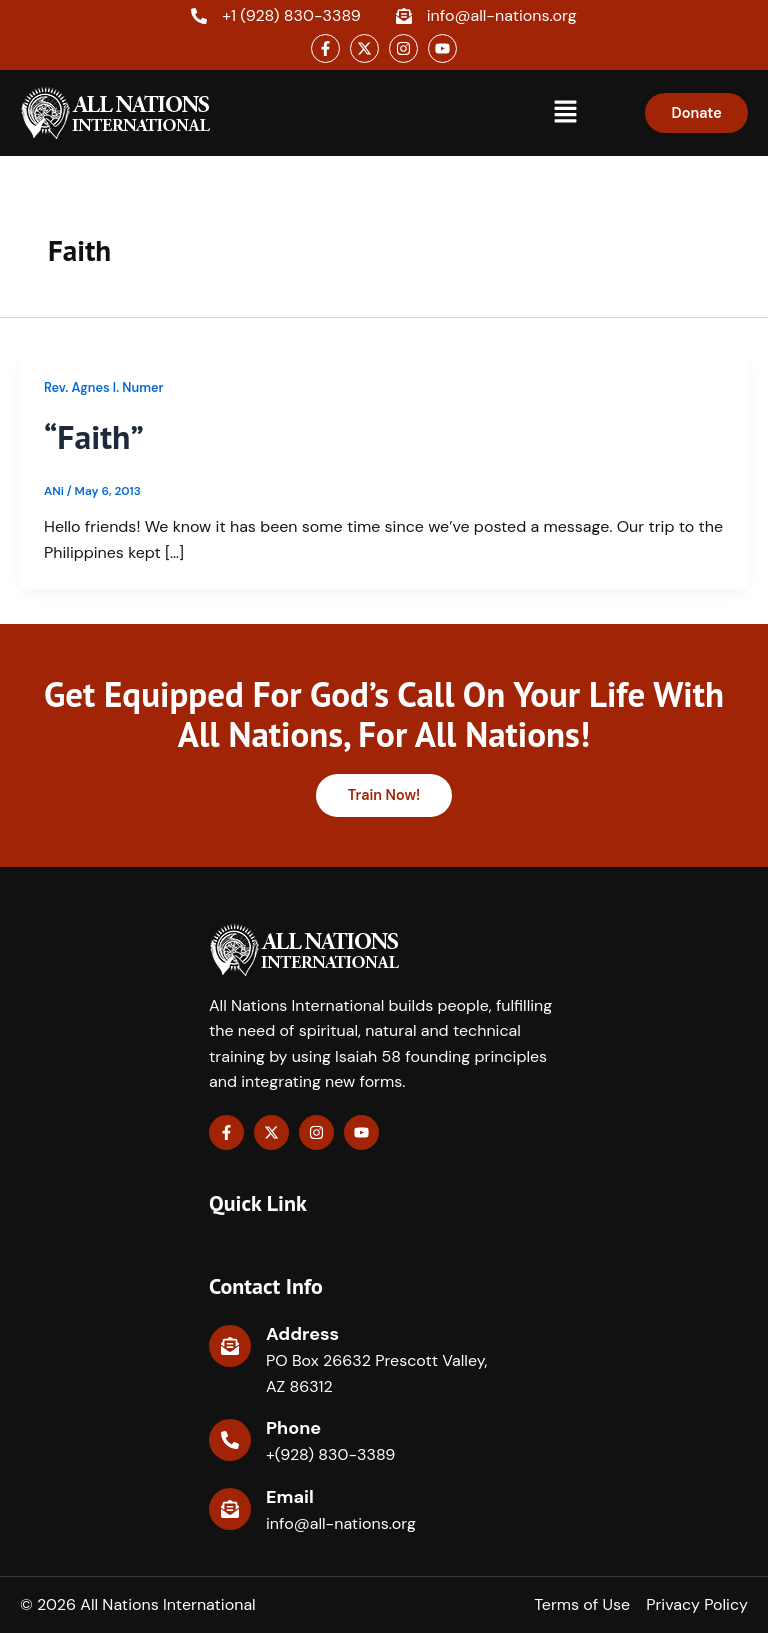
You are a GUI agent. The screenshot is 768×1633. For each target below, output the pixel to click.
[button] (566, 113)
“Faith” (96, 436)
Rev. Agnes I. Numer (104, 387)
